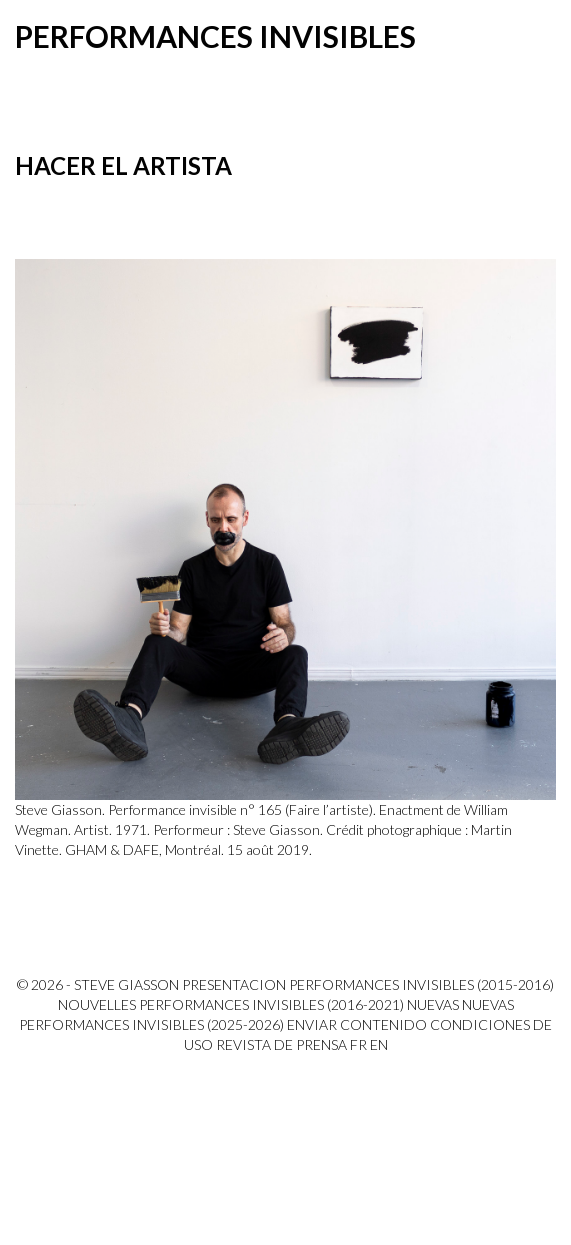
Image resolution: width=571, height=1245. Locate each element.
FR (358, 1044)
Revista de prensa (281, 1044)
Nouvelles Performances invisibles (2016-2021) (231, 1004)
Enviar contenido (357, 1024)
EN (379, 1044)
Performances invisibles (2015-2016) (421, 984)
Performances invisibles (215, 36)
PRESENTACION (234, 984)
